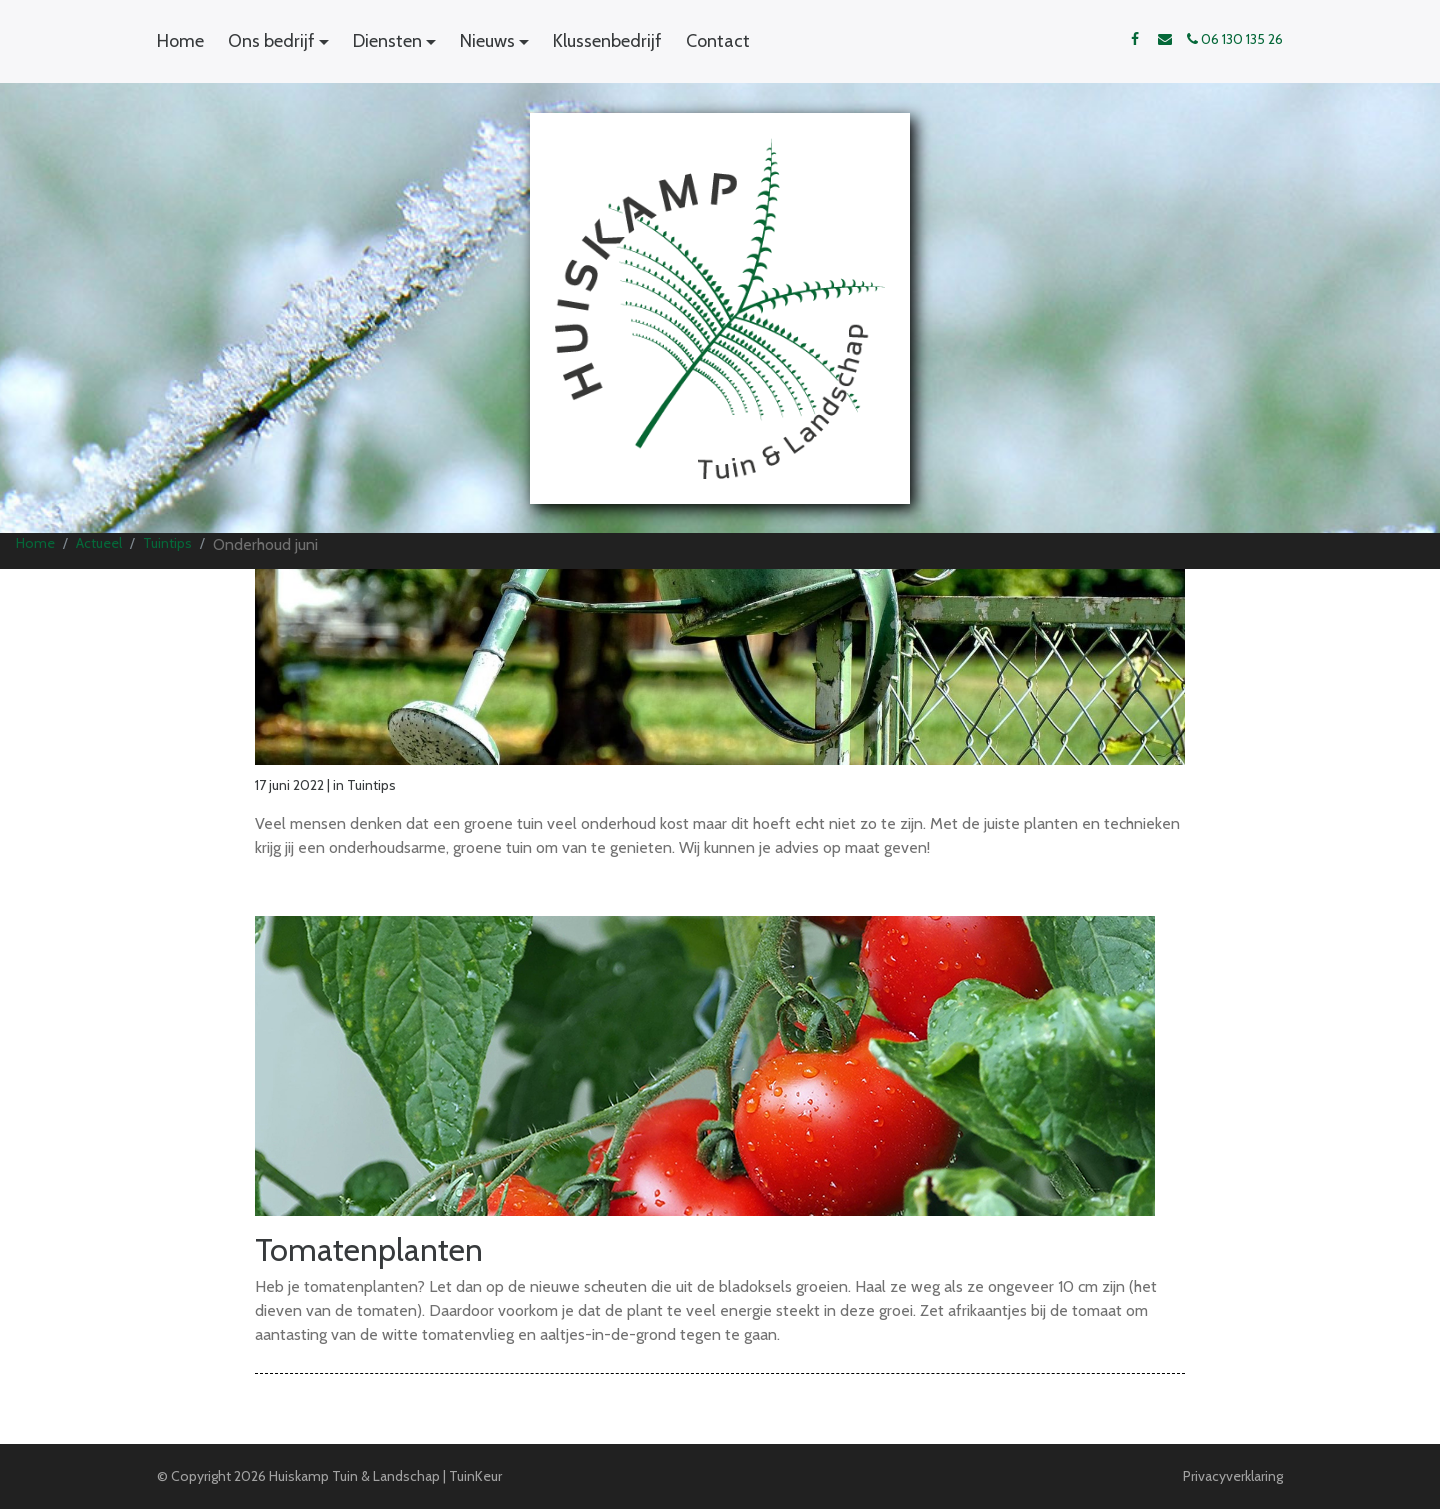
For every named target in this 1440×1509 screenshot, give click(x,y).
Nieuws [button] (487, 41)
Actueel (99, 543)
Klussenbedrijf (607, 41)
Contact (718, 41)
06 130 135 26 (1235, 39)
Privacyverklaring (1233, 1476)
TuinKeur (475, 1476)
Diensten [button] (387, 41)
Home (180, 41)
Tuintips (167, 543)
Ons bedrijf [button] (271, 41)
